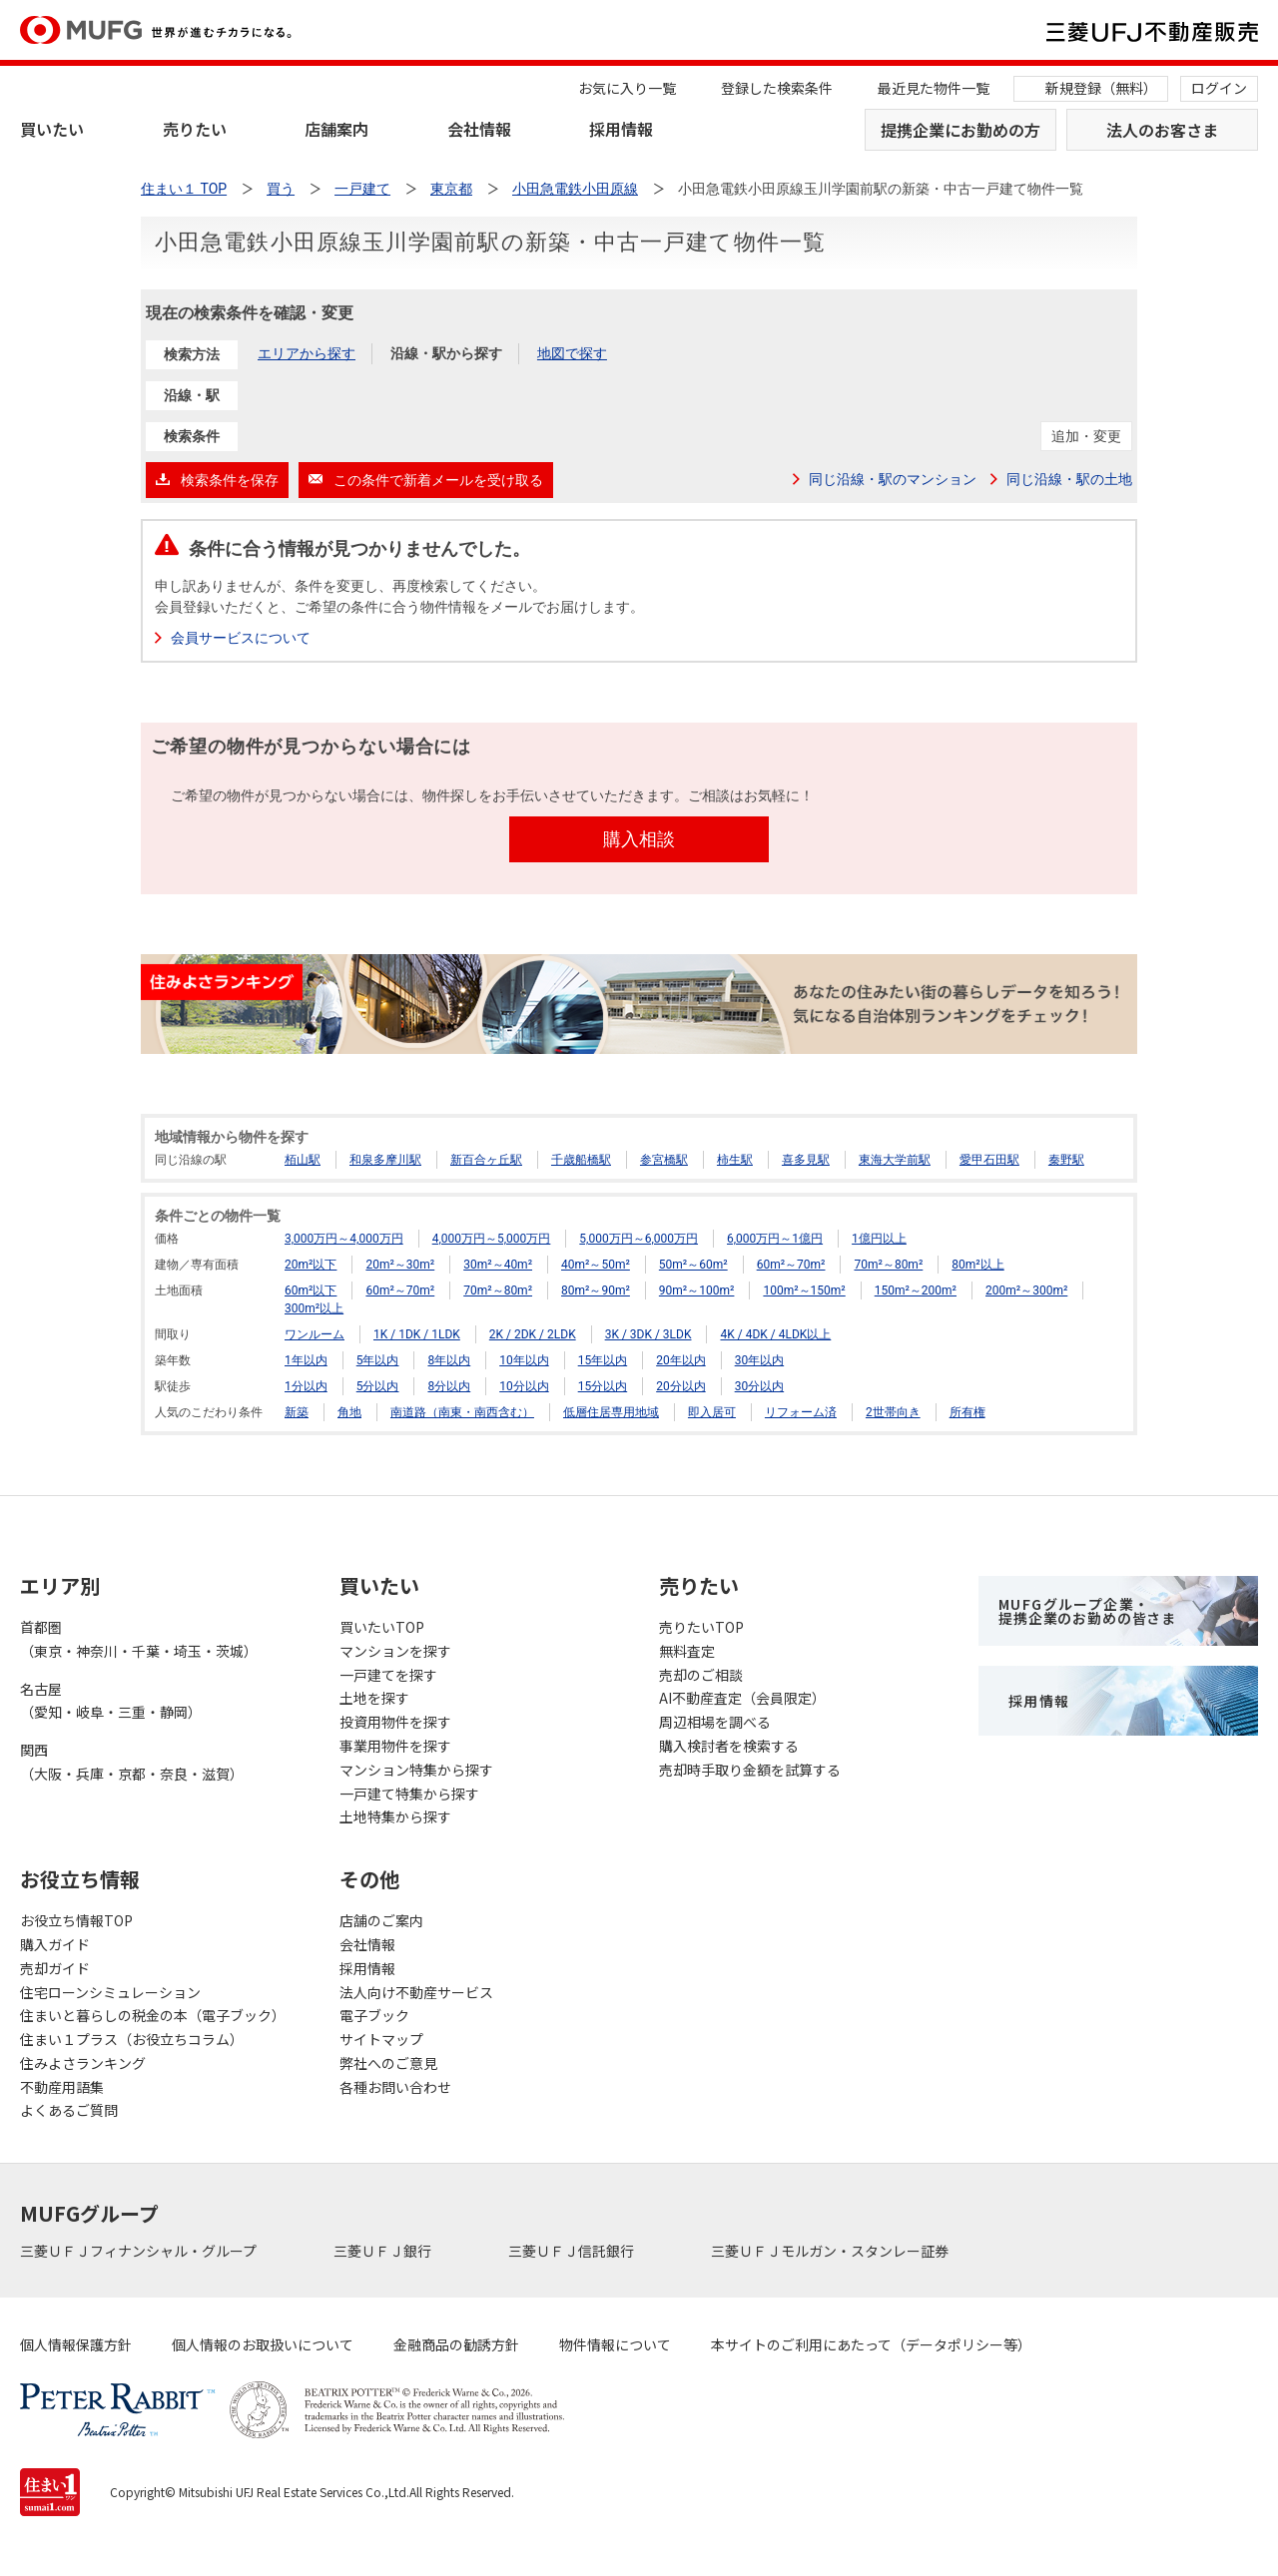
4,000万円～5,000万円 (491, 1239)
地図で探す (572, 353)
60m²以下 (310, 1290)
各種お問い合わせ (395, 2087)
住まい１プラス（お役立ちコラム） (132, 2039)
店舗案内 (336, 129)
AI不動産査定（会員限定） (742, 1698)
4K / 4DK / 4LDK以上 (775, 1334)
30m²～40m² (497, 1265)
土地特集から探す (395, 1816)
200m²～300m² (1026, 1290)
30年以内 (760, 1360)
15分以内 (603, 1386)
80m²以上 (977, 1265)
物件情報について (615, 2344)
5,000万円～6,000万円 (638, 1239)
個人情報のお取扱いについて (262, 2344)
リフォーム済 (801, 1412)
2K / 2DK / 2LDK (532, 1334)
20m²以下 (310, 1265)
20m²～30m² (399, 1265)
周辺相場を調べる (715, 1722)
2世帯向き (893, 1412)
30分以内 (760, 1386)
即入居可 (712, 1412)
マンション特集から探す (416, 1770)
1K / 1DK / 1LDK (416, 1334)
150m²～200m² (916, 1290)
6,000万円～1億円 (775, 1239)
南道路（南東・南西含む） (462, 1412)
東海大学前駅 (895, 1160)
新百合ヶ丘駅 (486, 1160)
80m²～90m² (595, 1290)
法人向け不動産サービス (416, 1992)
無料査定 (687, 1651)
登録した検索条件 (777, 88)
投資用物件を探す (395, 1722)
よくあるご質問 (69, 2110)
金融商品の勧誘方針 (456, 2344)
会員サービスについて (241, 638)
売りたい (195, 129)
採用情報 (621, 129)
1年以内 (306, 1360)
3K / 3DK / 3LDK (648, 1334)
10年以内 (524, 1360)
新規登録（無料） (1101, 88)
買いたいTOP (381, 1627)
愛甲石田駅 (989, 1160)
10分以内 (524, 1386)
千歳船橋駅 (581, 1160)
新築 (297, 1412)
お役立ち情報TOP (76, 1920)
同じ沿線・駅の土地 (1069, 479)
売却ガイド (55, 1968)
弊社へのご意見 (388, 2063)
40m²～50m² (595, 1265)
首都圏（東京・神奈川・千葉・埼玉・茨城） (139, 1639)
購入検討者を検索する (729, 1746)
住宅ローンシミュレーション (110, 1992)
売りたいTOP (701, 1627)
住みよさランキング (83, 2063)
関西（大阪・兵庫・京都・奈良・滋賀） (132, 1762)
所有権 (967, 1412)
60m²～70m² (791, 1265)
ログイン (1219, 88)
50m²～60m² (693, 1265)
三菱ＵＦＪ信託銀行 (572, 2251)
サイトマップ (381, 2039)
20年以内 (681, 1360)
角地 (349, 1412)
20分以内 (681, 1386)
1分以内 (306, 1386)
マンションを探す (395, 1651)
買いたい (52, 129)
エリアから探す (306, 353)
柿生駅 (735, 1160)
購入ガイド (55, 1944)
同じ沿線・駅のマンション (892, 479)
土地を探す (374, 1698)
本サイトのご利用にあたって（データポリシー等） (871, 2344)
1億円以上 (879, 1239)
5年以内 (377, 1360)
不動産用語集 (62, 2087)
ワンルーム (314, 1334)
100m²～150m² (804, 1290)
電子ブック (374, 2015)
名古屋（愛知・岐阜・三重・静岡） (111, 1701)
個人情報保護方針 (76, 2344)
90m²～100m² (697, 1290)
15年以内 (603, 1360)
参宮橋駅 (664, 1160)
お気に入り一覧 (627, 88)
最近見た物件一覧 (933, 88)
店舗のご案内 (381, 1920)
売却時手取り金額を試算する (750, 1770)
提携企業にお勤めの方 (960, 130)
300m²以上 (314, 1308)
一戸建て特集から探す (409, 1793)
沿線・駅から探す (446, 353)
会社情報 (479, 129)
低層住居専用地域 (611, 1412)
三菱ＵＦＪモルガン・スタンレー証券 (831, 2251)
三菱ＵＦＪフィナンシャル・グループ (140, 2251)
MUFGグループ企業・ (1087, 1611)
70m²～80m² (888, 1265)
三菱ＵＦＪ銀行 (383, 2251)
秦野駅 (1066, 1160)
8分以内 (448, 1386)
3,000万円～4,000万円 (344, 1239)
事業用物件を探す (395, 1746)
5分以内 (377, 1386)
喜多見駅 (806, 1160)
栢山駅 (302, 1160)
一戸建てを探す (388, 1675)
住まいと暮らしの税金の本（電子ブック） (153, 2015)
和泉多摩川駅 (385, 1160)
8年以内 (448, 1360)
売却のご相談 (701, 1675)
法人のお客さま (1162, 130)
